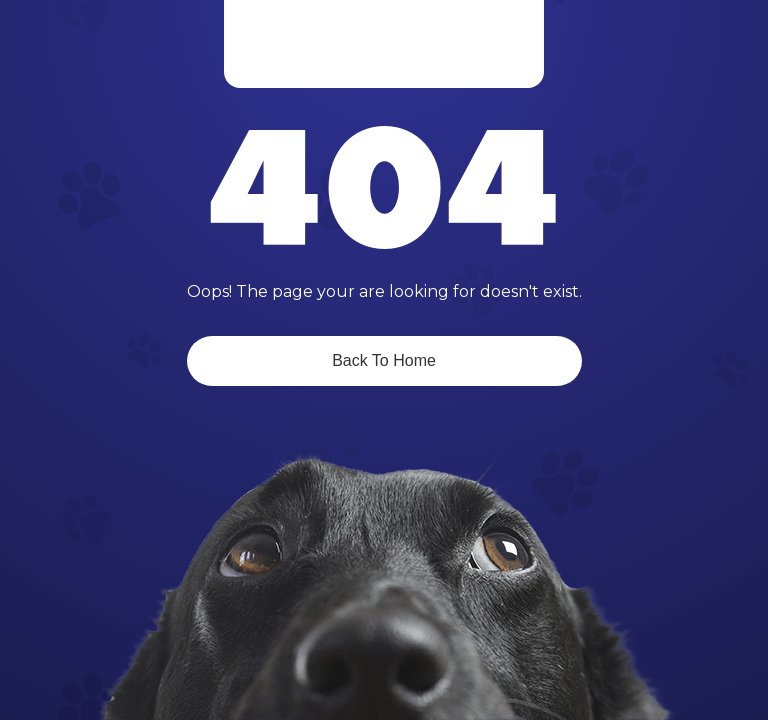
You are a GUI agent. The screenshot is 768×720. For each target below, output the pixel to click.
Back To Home (384, 360)
